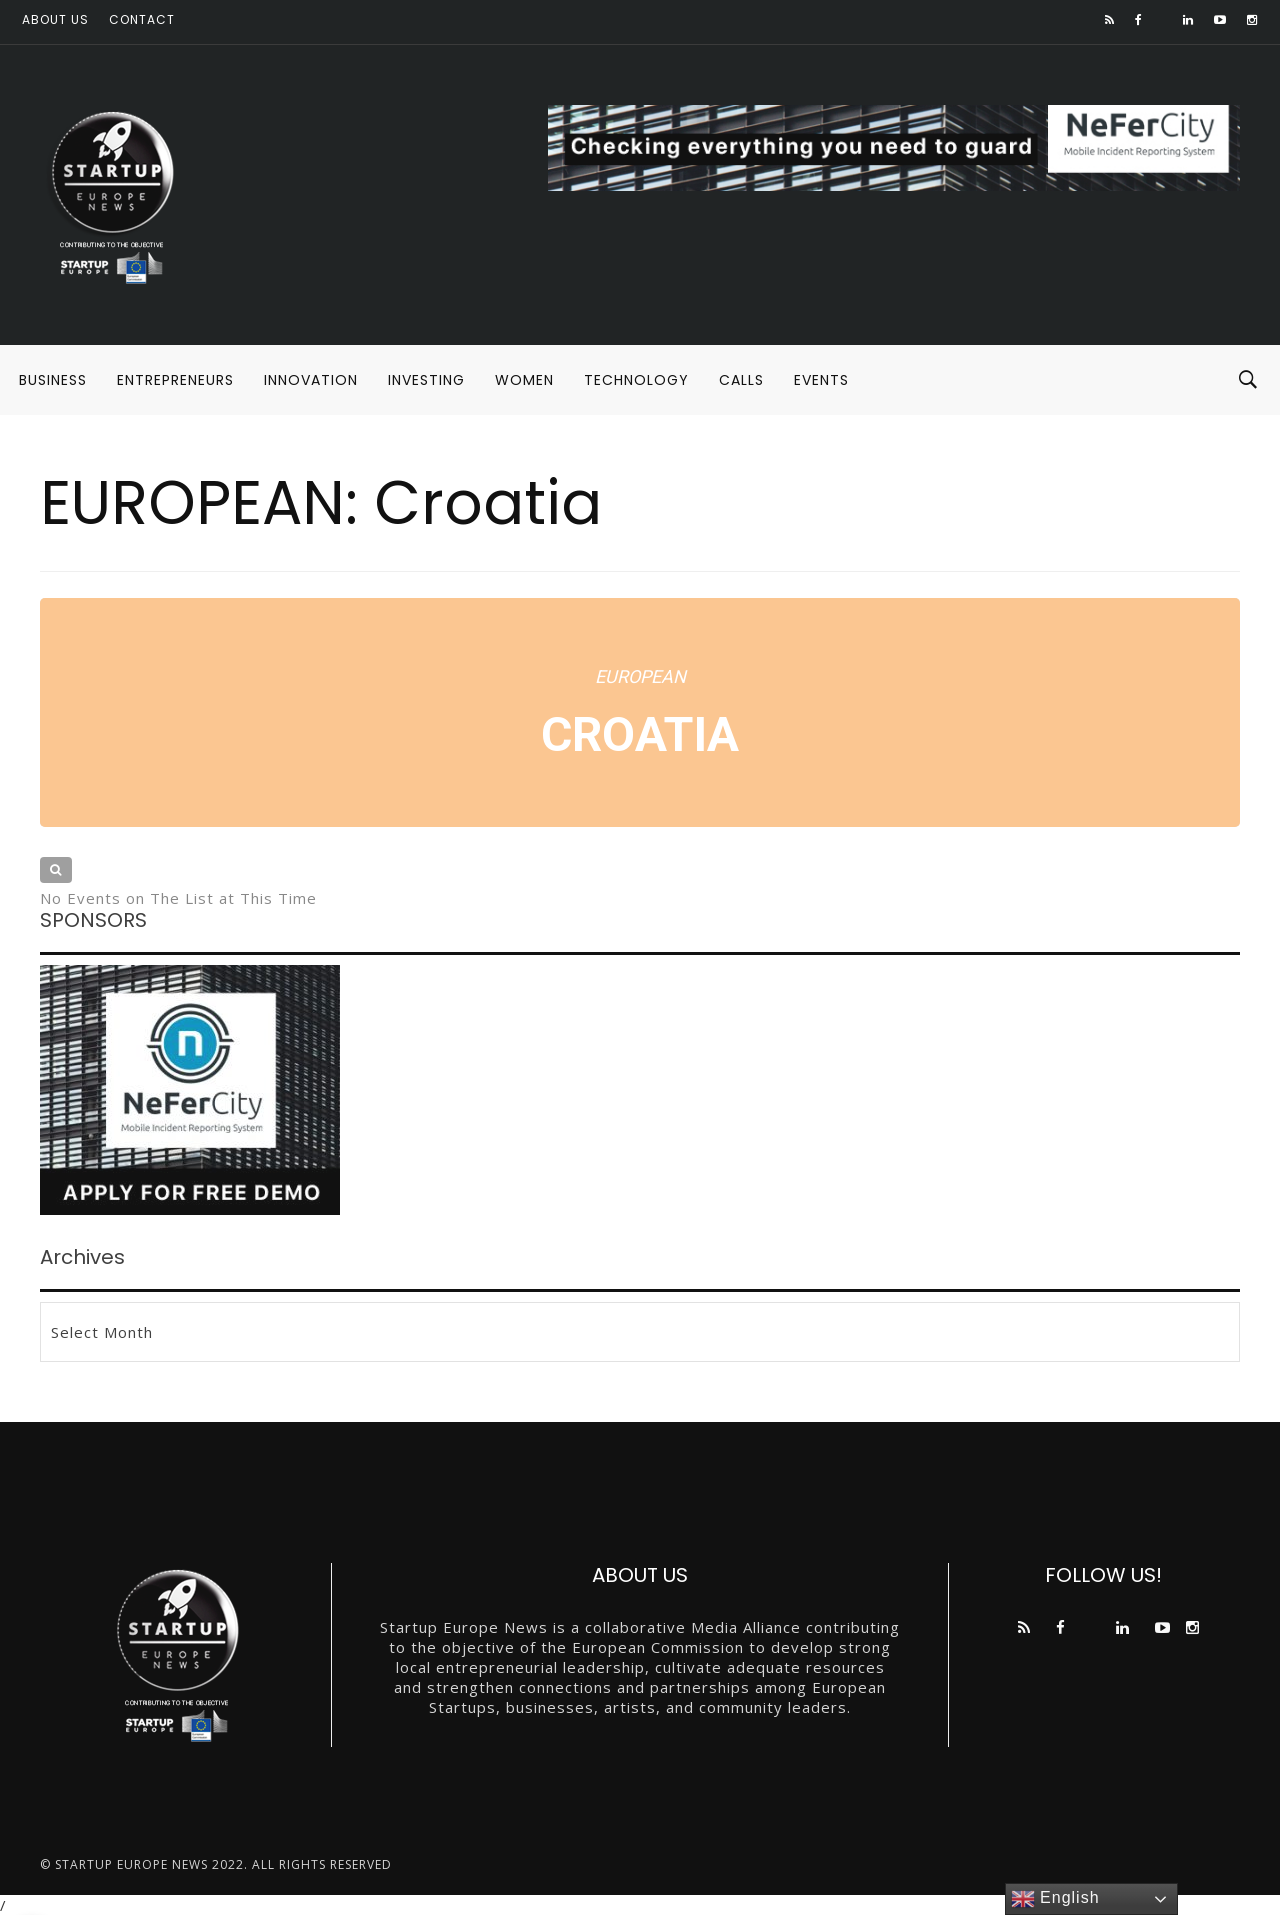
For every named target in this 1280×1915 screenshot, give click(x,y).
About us (55, 19)
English (1055, 1899)
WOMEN (524, 380)
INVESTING (426, 380)
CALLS (741, 380)
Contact (142, 19)
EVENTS (821, 380)
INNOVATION (311, 380)
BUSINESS (53, 380)
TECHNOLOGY (636, 380)
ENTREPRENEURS (175, 380)
